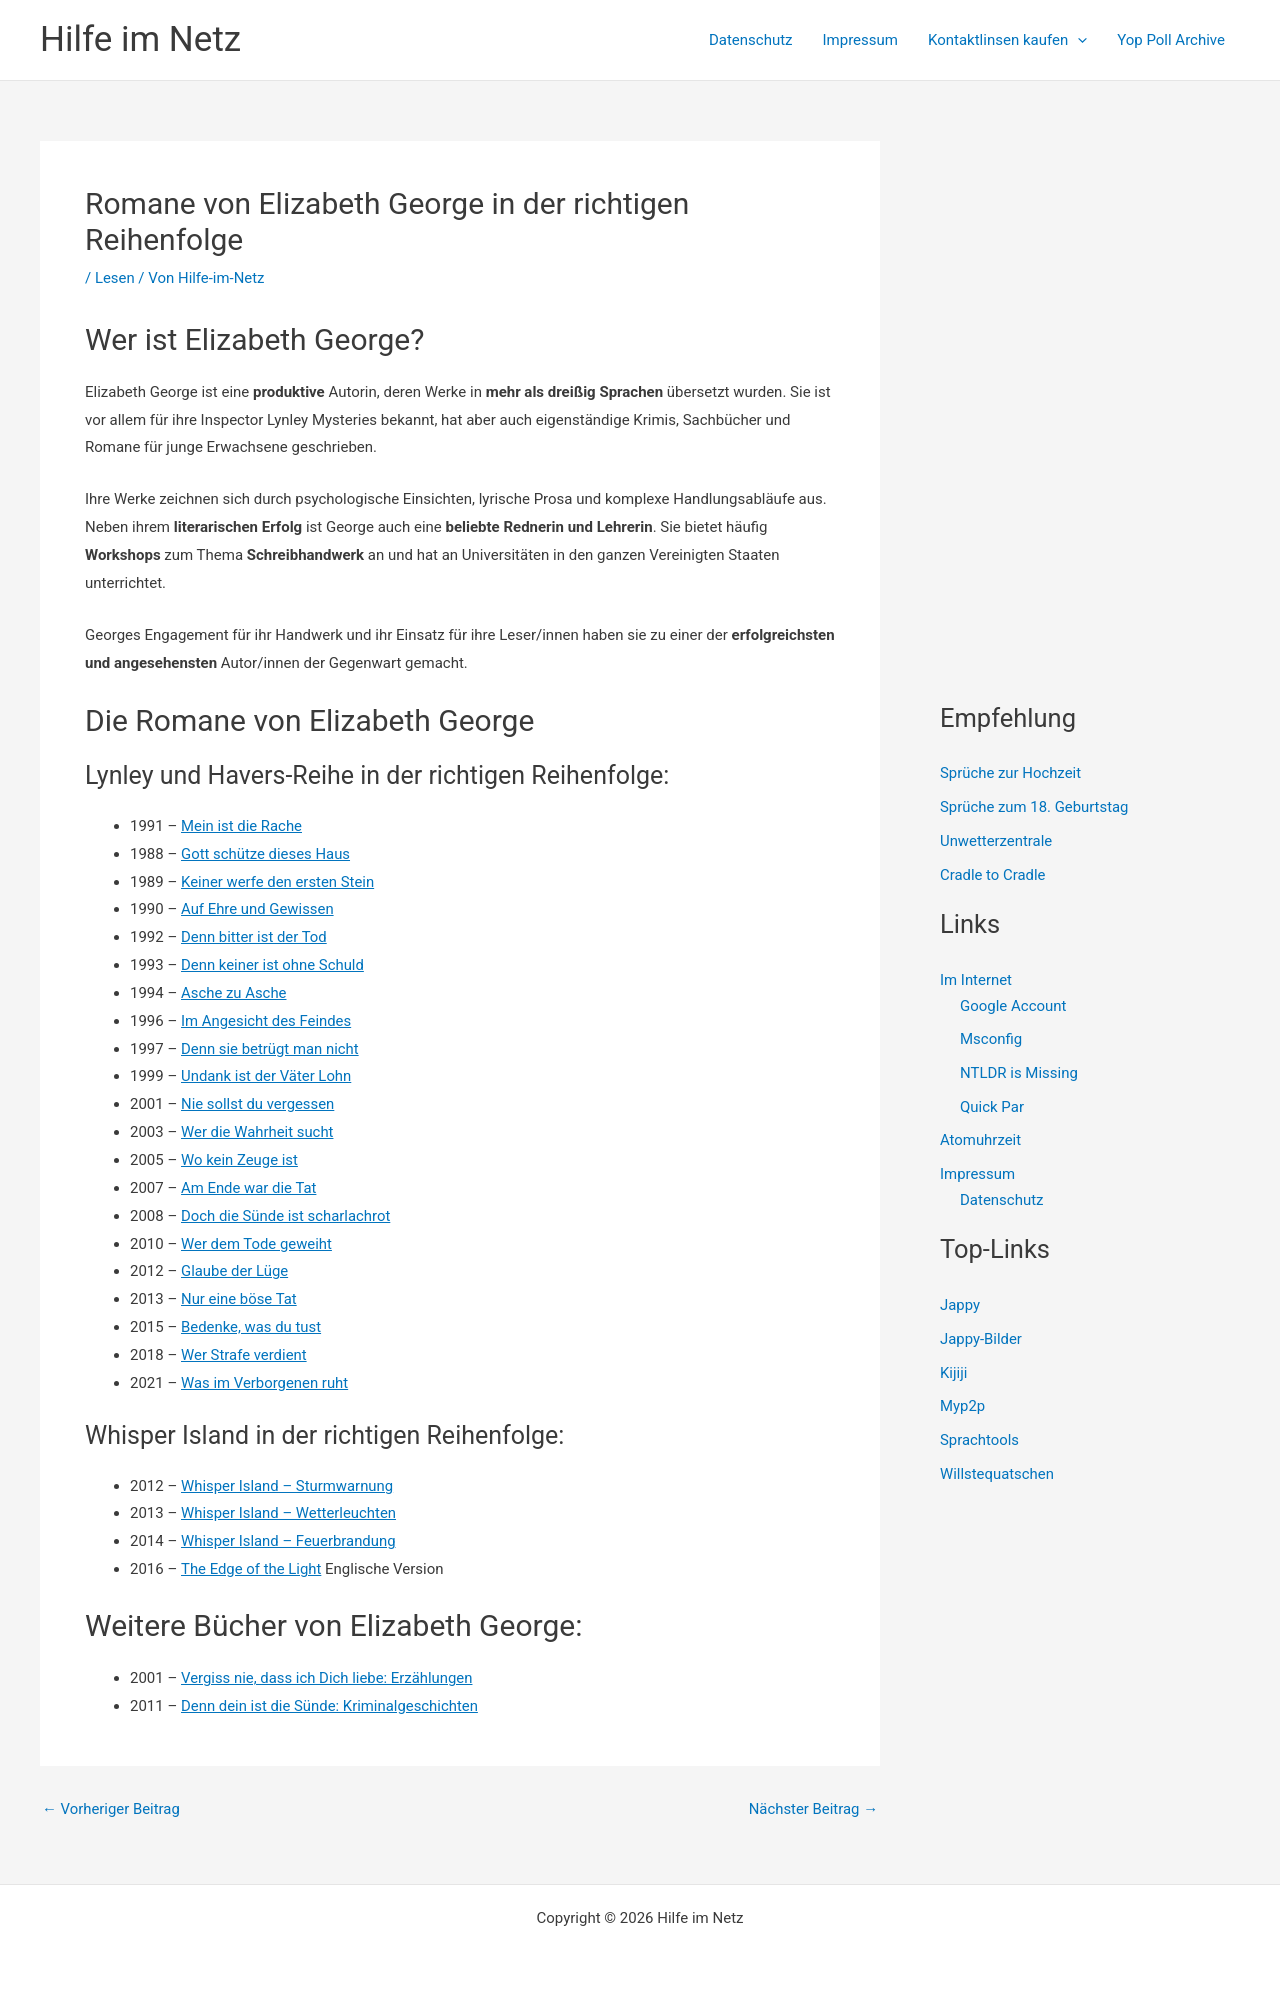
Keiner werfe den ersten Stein (278, 882)
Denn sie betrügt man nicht (270, 1049)
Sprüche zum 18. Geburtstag (1035, 807)
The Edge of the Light (251, 1569)
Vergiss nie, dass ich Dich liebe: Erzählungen (328, 1678)
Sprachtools (980, 1441)
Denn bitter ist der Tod (254, 937)
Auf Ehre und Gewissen (258, 909)
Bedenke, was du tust (251, 1327)
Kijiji (954, 1373)
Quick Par (992, 1107)
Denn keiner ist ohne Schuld (273, 965)
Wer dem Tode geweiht (257, 1244)
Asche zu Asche (234, 993)
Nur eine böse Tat (239, 1299)
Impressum (860, 40)
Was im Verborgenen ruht (265, 1383)
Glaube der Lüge (235, 1271)
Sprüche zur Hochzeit (1011, 773)
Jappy (960, 1306)
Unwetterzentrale (996, 841)
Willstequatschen (997, 1475)
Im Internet (976, 980)
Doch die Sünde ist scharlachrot (286, 1216)
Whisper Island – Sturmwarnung (288, 1486)
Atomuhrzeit (981, 1141)
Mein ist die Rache (242, 826)
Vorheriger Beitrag (111, 1809)
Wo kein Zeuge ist (240, 1160)
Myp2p (962, 1407)
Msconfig (991, 1040)
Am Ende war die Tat (249, 1188)
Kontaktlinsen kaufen (1007, 40)
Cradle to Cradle (993, 875)
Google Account (1013, 1006)
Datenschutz (751, 40)
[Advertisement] (1090, 266)
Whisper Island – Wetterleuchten (289, 1513)
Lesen (115, 278)
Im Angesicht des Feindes (267, 1021)
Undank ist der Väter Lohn (267, 1076)
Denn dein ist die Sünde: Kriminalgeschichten (330, 1706)
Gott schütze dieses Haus (266, 854)
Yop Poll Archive (1171, 40)
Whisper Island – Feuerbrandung (289, 1541)
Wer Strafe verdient (244, 1355)
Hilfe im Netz (140, 39)
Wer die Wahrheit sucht (258, 1132)
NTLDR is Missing (1019, 1073)
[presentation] (1077, 40)
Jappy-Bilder (981, 1340)
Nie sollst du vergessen (258, 1104)
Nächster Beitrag (813, 1809)
